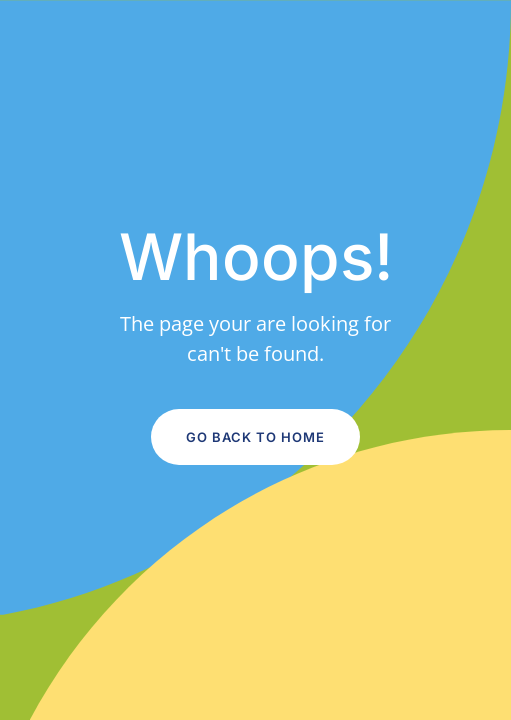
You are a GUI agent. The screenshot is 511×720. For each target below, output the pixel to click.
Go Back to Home (255, 437)
